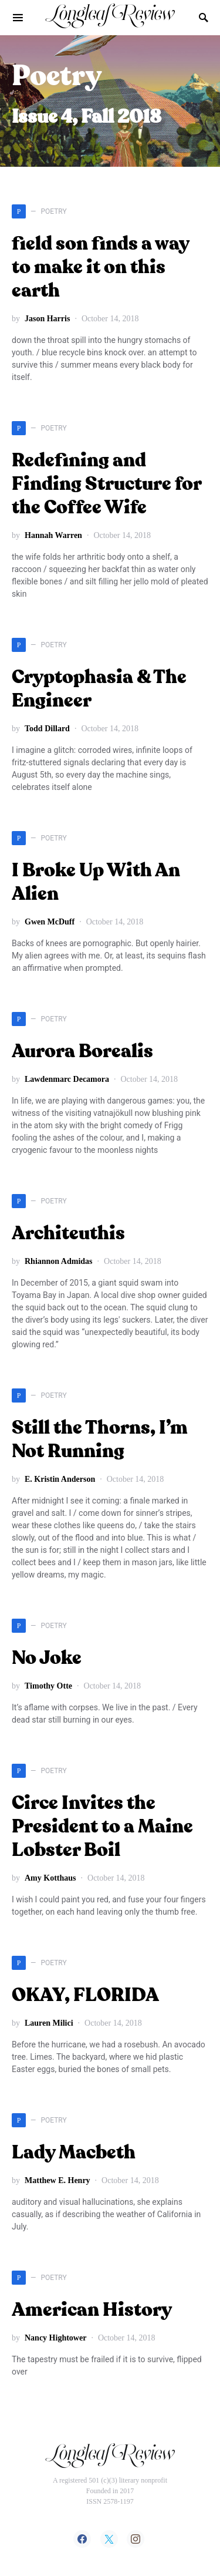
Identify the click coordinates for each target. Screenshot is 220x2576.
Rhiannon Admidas (59, 1261)
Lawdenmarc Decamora (67, 1079)
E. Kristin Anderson (60, 1479)
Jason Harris (47, 318)
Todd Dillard (47, 728)
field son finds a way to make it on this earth (100, 268)
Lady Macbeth (74, 2153)
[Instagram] (135, 2539)
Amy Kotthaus (50, 1878)
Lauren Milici (49, 2023)
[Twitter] (109, 2539)
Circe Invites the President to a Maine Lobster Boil (102, 1827)
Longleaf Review (110, 17)
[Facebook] (82, 2539)
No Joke (47, 1658)
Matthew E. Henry (57, 2180)
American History (92, 2310)
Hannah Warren (53, 535)
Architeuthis (68, 1234)
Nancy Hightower (55, 2337)
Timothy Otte (48, 1686)
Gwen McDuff (50, 921)
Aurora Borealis (82, 1051)
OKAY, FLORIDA (85, 1995)
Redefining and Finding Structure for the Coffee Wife (106, 484)
